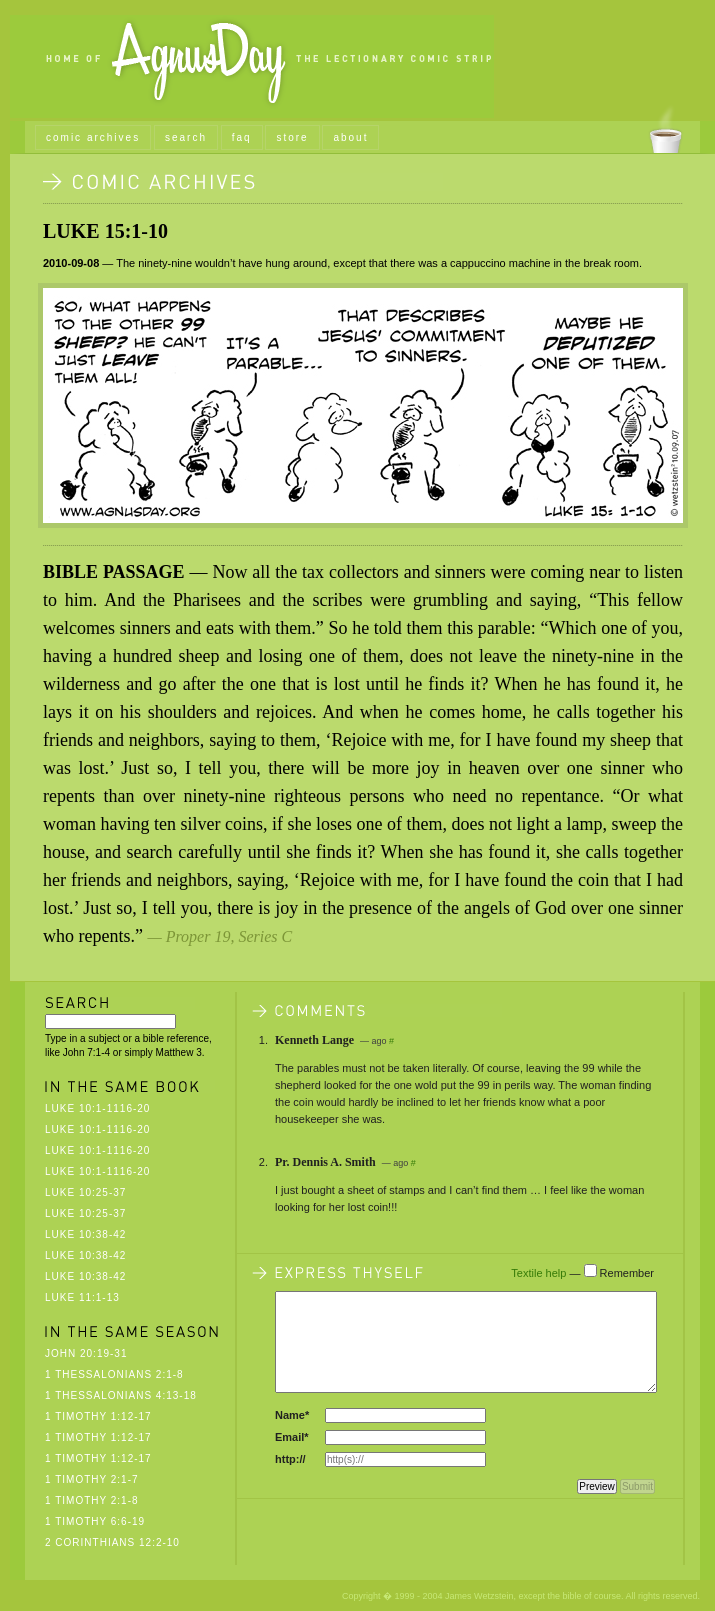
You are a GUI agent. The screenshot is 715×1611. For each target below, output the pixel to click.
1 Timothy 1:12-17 (98, 1416)
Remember (627, 1273)
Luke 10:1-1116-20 (97, 1108)
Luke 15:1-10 (105, 231)
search (186, 137)
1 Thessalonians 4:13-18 (121, 1395)
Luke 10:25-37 (85, 1192)
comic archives (93, 137)
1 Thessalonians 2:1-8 (114, 1374)
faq (242, 137)
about (350, 137)
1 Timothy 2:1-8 (92, 1500)
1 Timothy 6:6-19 (95, 1521)
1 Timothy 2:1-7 (92, 1479)
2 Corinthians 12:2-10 (112, 1542)
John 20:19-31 (86, 1353)
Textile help (538, 1273)
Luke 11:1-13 (82, 1297)
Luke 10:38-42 (85, 1234)
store (292, 137)
